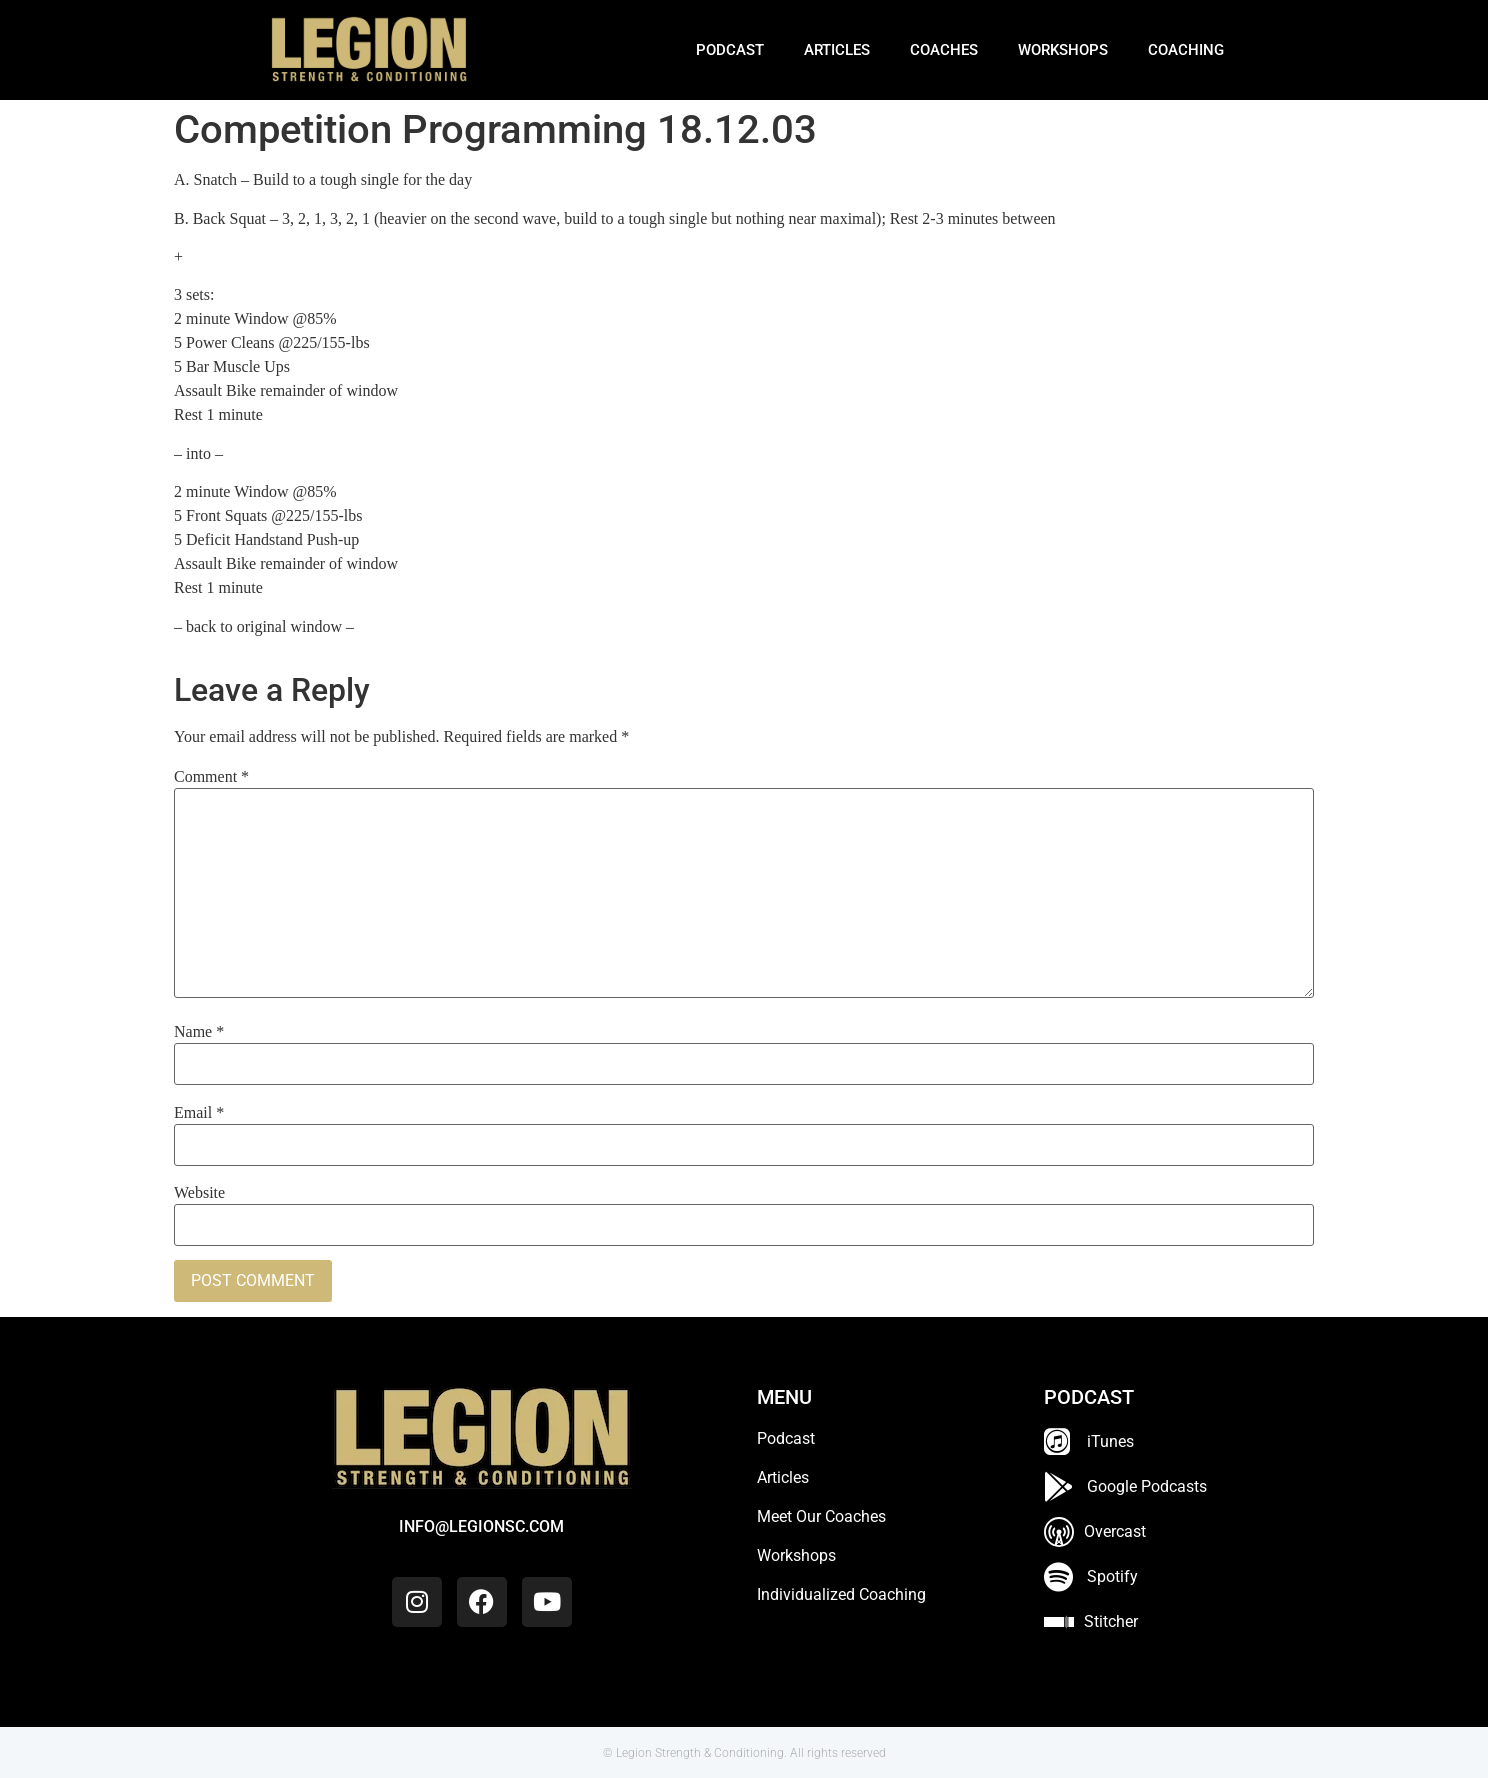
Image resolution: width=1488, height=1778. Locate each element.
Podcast (730, 50)
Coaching (1186, 50)
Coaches (944, 50)
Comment (211, 777)
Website (199, 1193)
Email (199, 1113)
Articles (837, 50)
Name (199, 1032)
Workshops (1063, 50)
